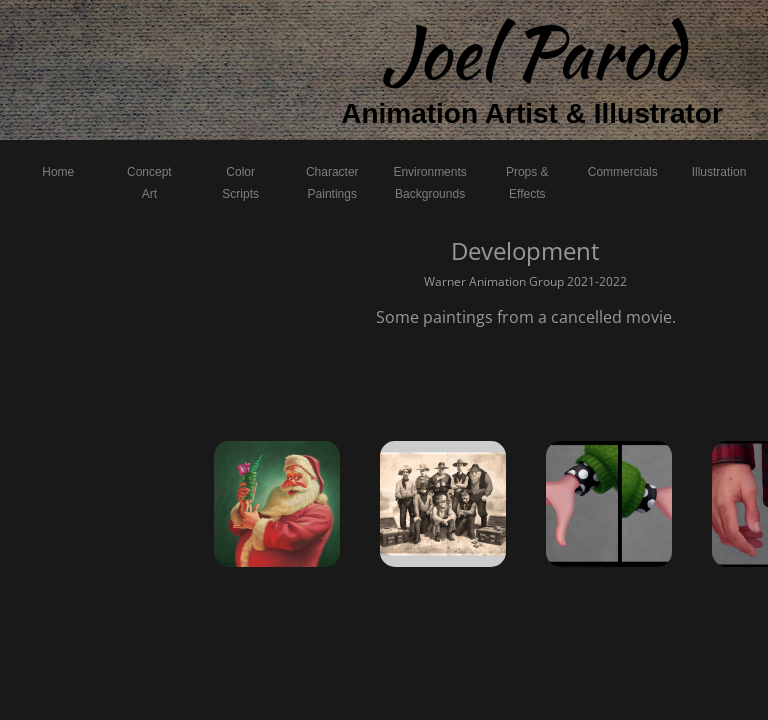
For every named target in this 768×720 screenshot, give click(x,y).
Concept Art (149, 183)
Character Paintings (332, 183)
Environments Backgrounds (429, 183)
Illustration (719, 172)
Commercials (623, 172)
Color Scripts (240, 183)
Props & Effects (527, 183)
